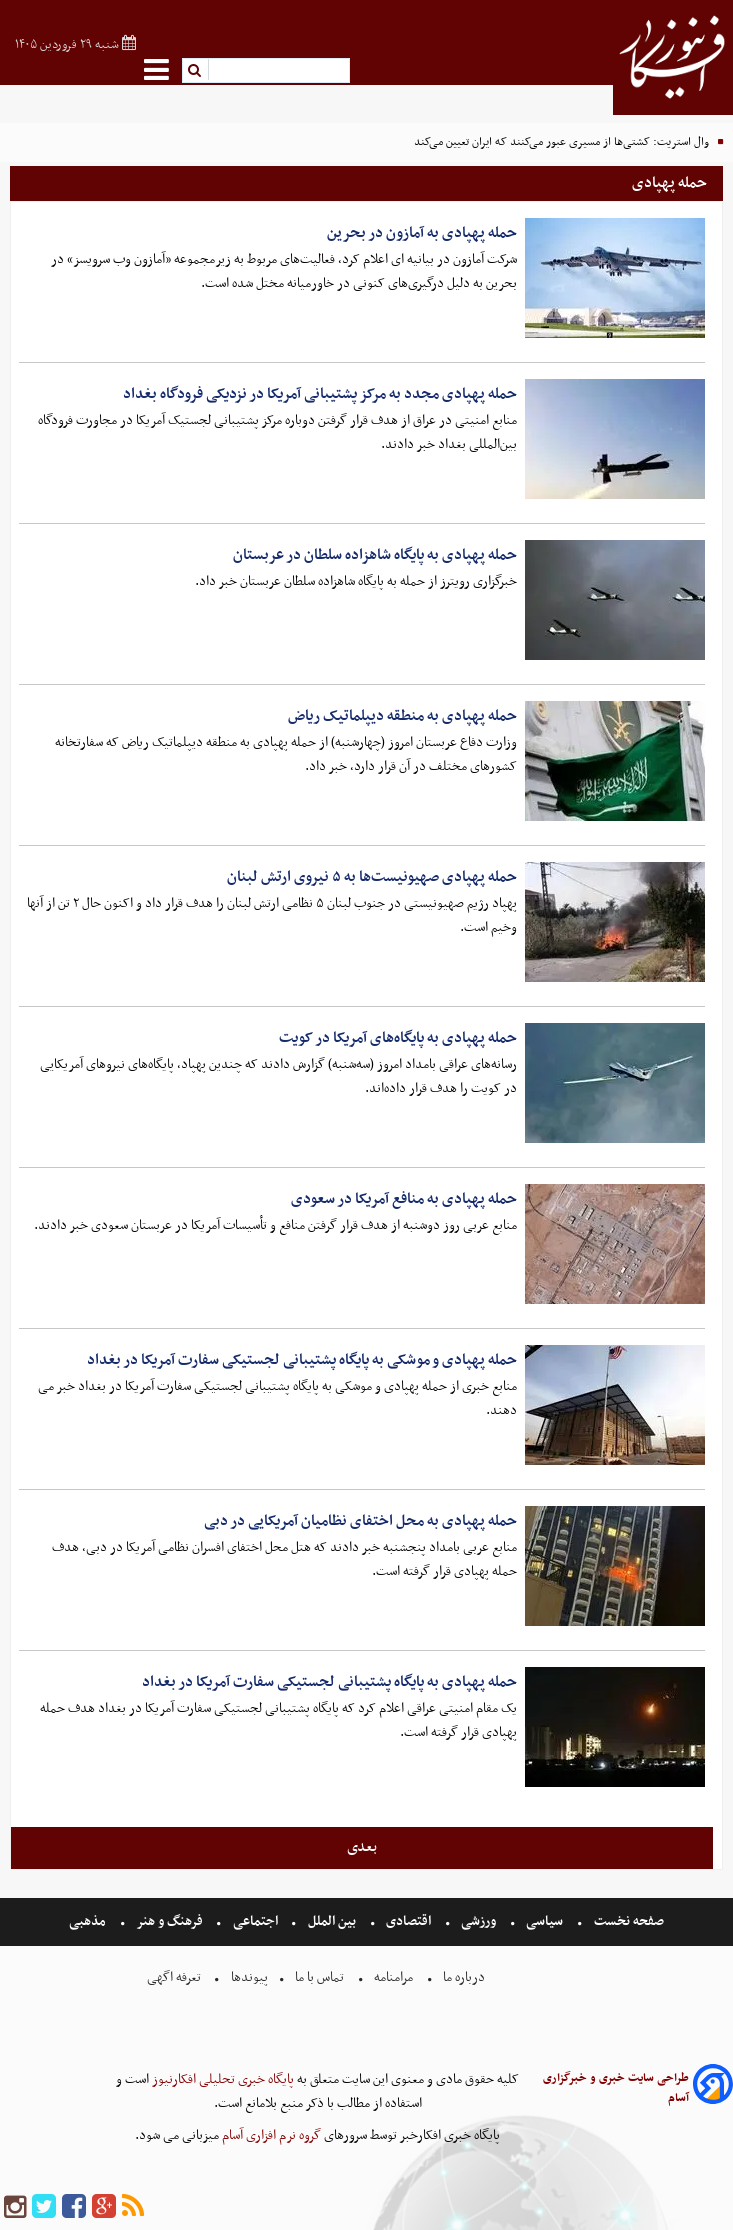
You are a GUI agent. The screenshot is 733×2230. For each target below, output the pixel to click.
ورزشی (478, 1921)
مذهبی (89, 1921)
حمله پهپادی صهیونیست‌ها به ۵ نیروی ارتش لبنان (372, 877)
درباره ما (464, 1977)
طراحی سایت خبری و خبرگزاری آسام (616, 2088)
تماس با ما (319, 1977)
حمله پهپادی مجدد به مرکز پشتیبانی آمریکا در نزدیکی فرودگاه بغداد (320, 394)
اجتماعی (255, 1921)
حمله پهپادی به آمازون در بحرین (422, 233)
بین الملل (332, 1921)
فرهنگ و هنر (170, 1921)
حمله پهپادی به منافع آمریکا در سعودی (404, 1199)
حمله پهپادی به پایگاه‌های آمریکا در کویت (398, 1038)
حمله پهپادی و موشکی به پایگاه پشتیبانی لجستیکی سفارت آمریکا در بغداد (302, 1360)
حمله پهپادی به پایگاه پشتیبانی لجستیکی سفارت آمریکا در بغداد (329, 1682)
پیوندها (248, 1977)
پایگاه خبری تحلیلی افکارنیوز (221, 2079)
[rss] (133, 2207)
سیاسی (544, 1921)
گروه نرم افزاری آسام (270, 2135)
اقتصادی (408, 1921)
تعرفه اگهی (175, 1977)
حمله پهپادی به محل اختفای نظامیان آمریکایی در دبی (360, 1521)
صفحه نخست (627, 1921)
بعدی (362, 1847)
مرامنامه (393, 1977)
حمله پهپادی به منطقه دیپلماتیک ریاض (402, 716)
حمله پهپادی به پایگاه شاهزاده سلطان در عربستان (375, 555)
